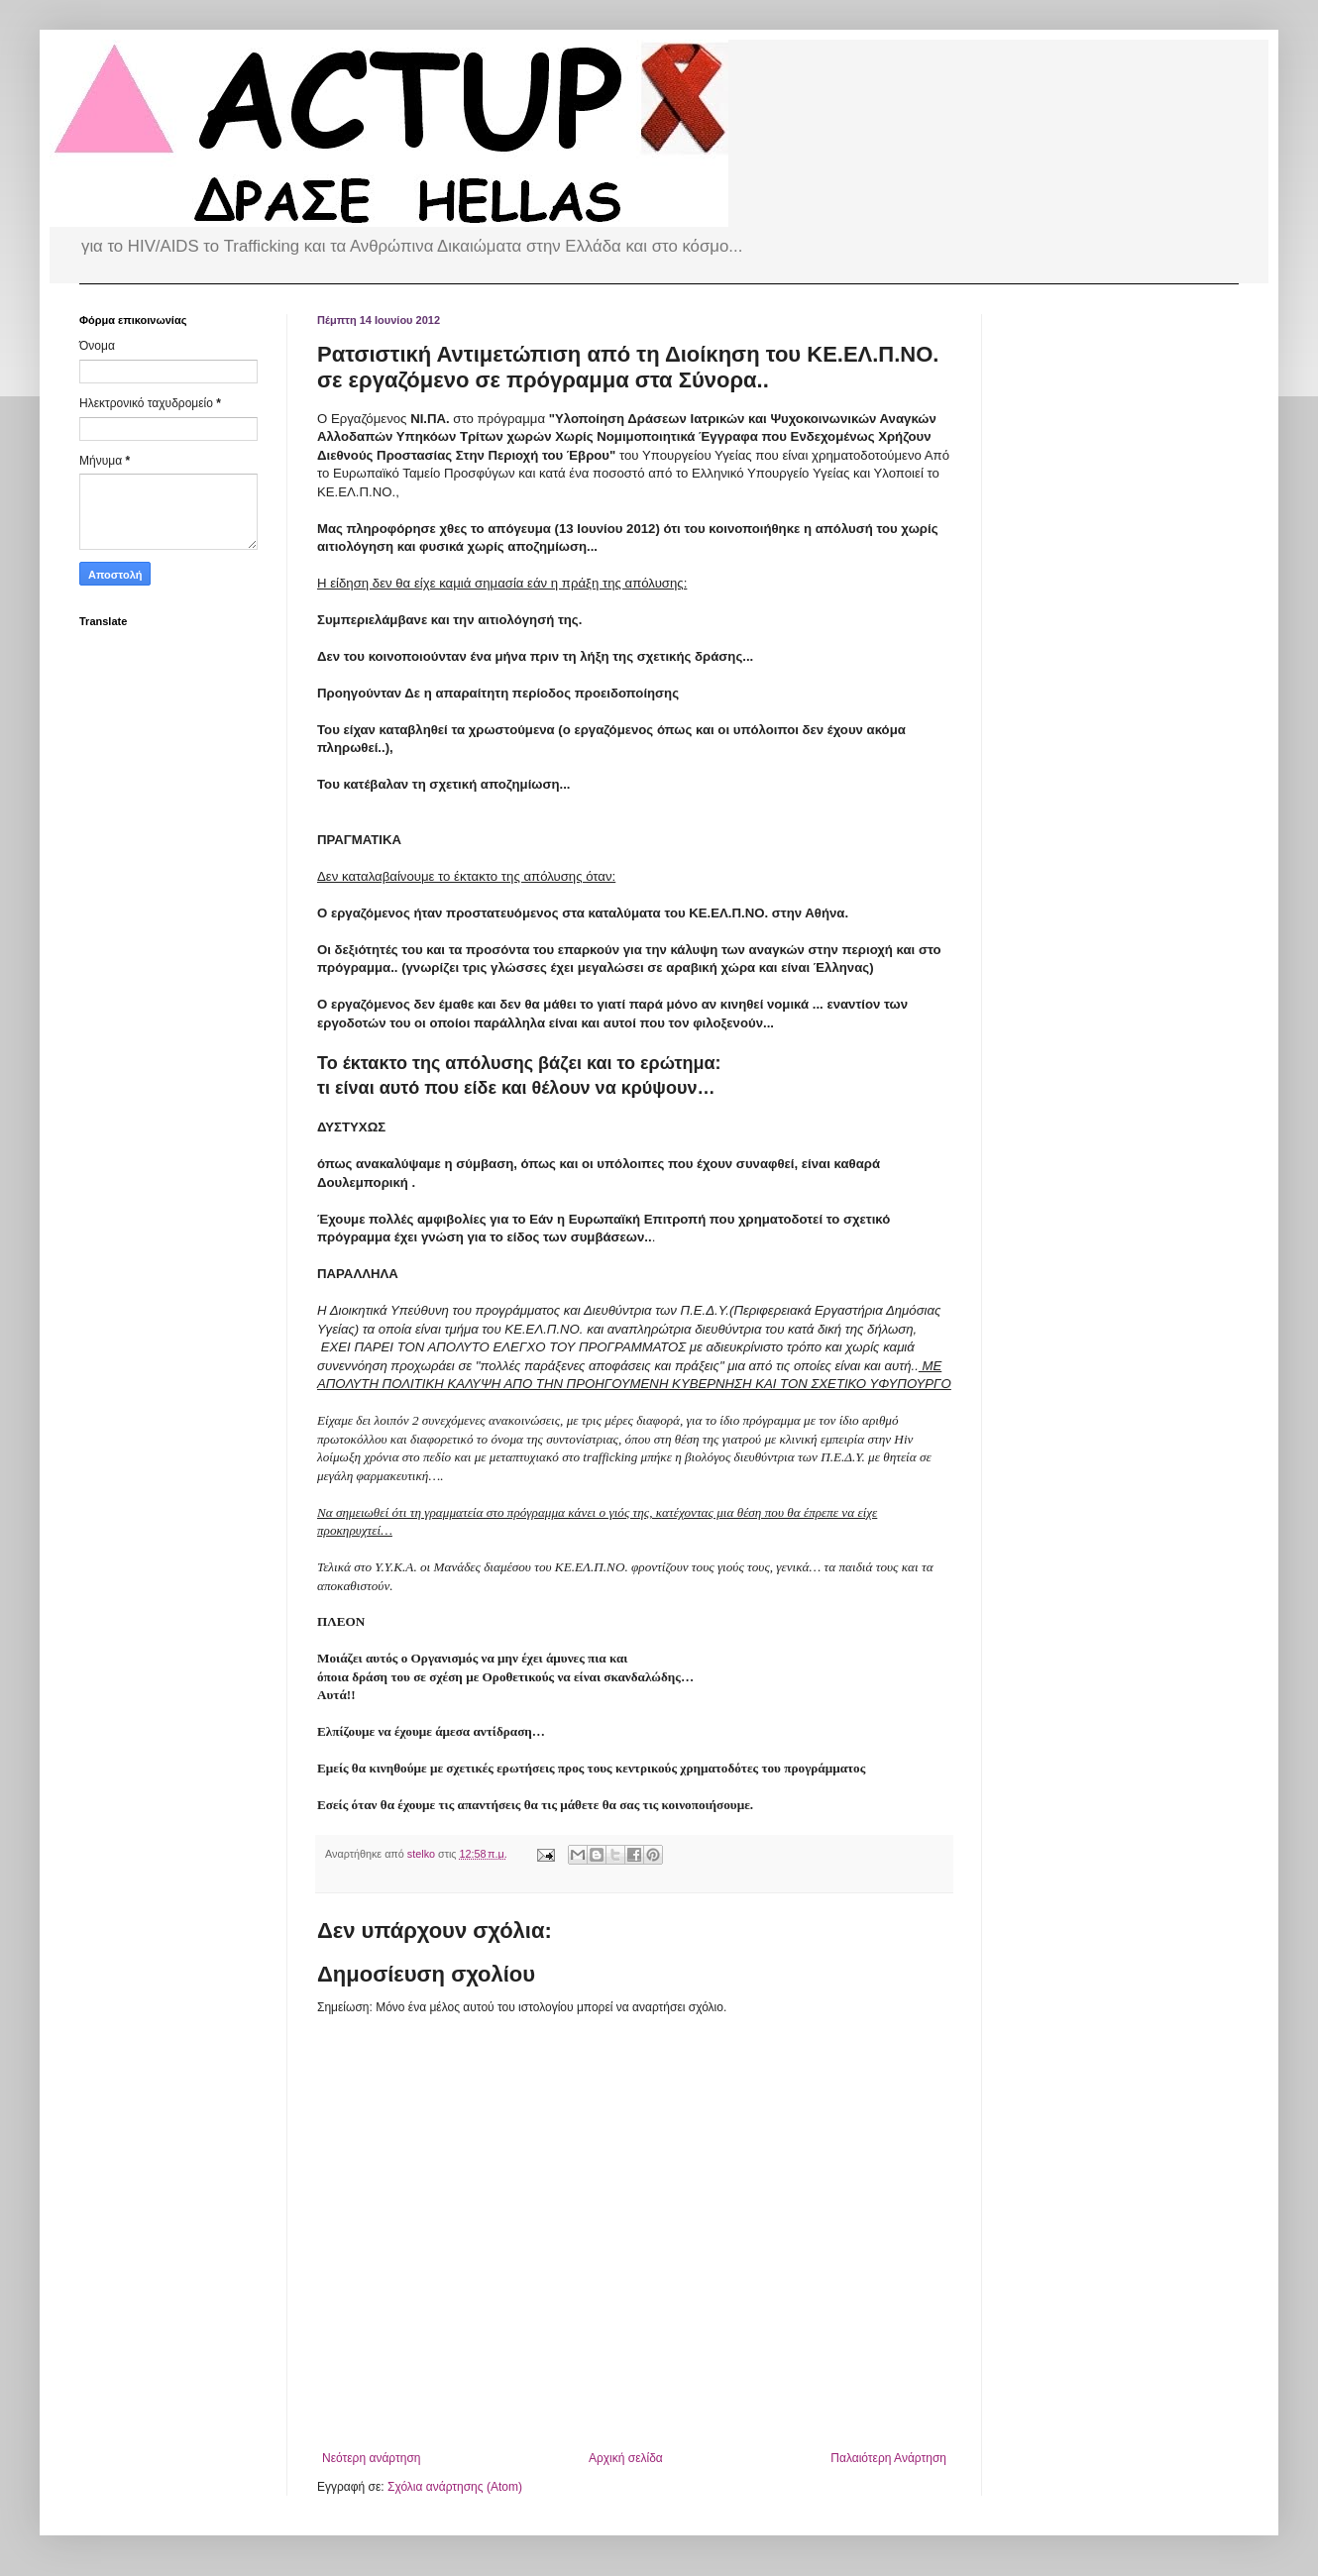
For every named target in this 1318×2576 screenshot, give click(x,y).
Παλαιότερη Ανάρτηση (888, 2458)
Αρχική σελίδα (626, 2458)
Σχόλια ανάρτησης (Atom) (454, 2487)
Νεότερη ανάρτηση (371, 2458)
